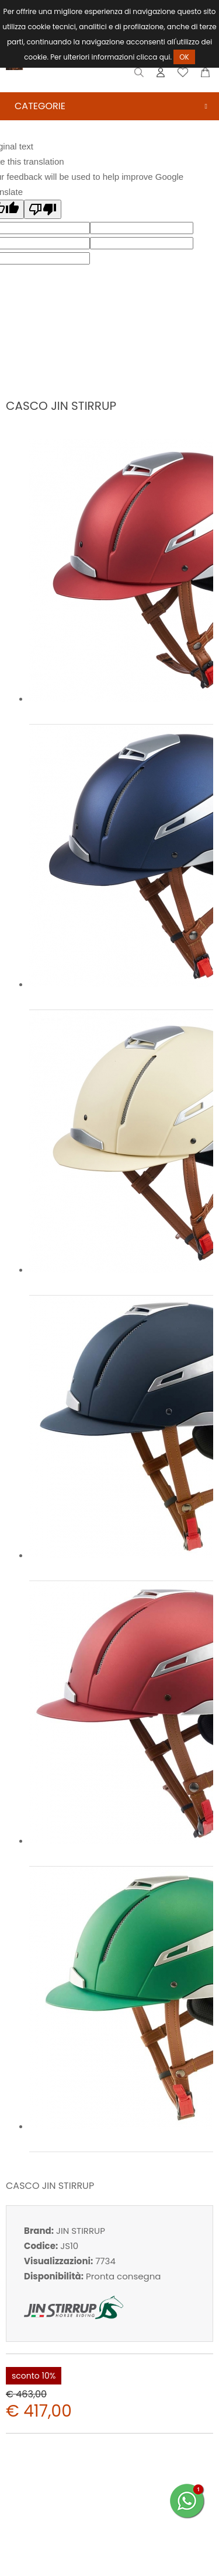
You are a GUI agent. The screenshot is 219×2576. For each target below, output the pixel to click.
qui (165, 57)
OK (184, 57)
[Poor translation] (42, 209)
